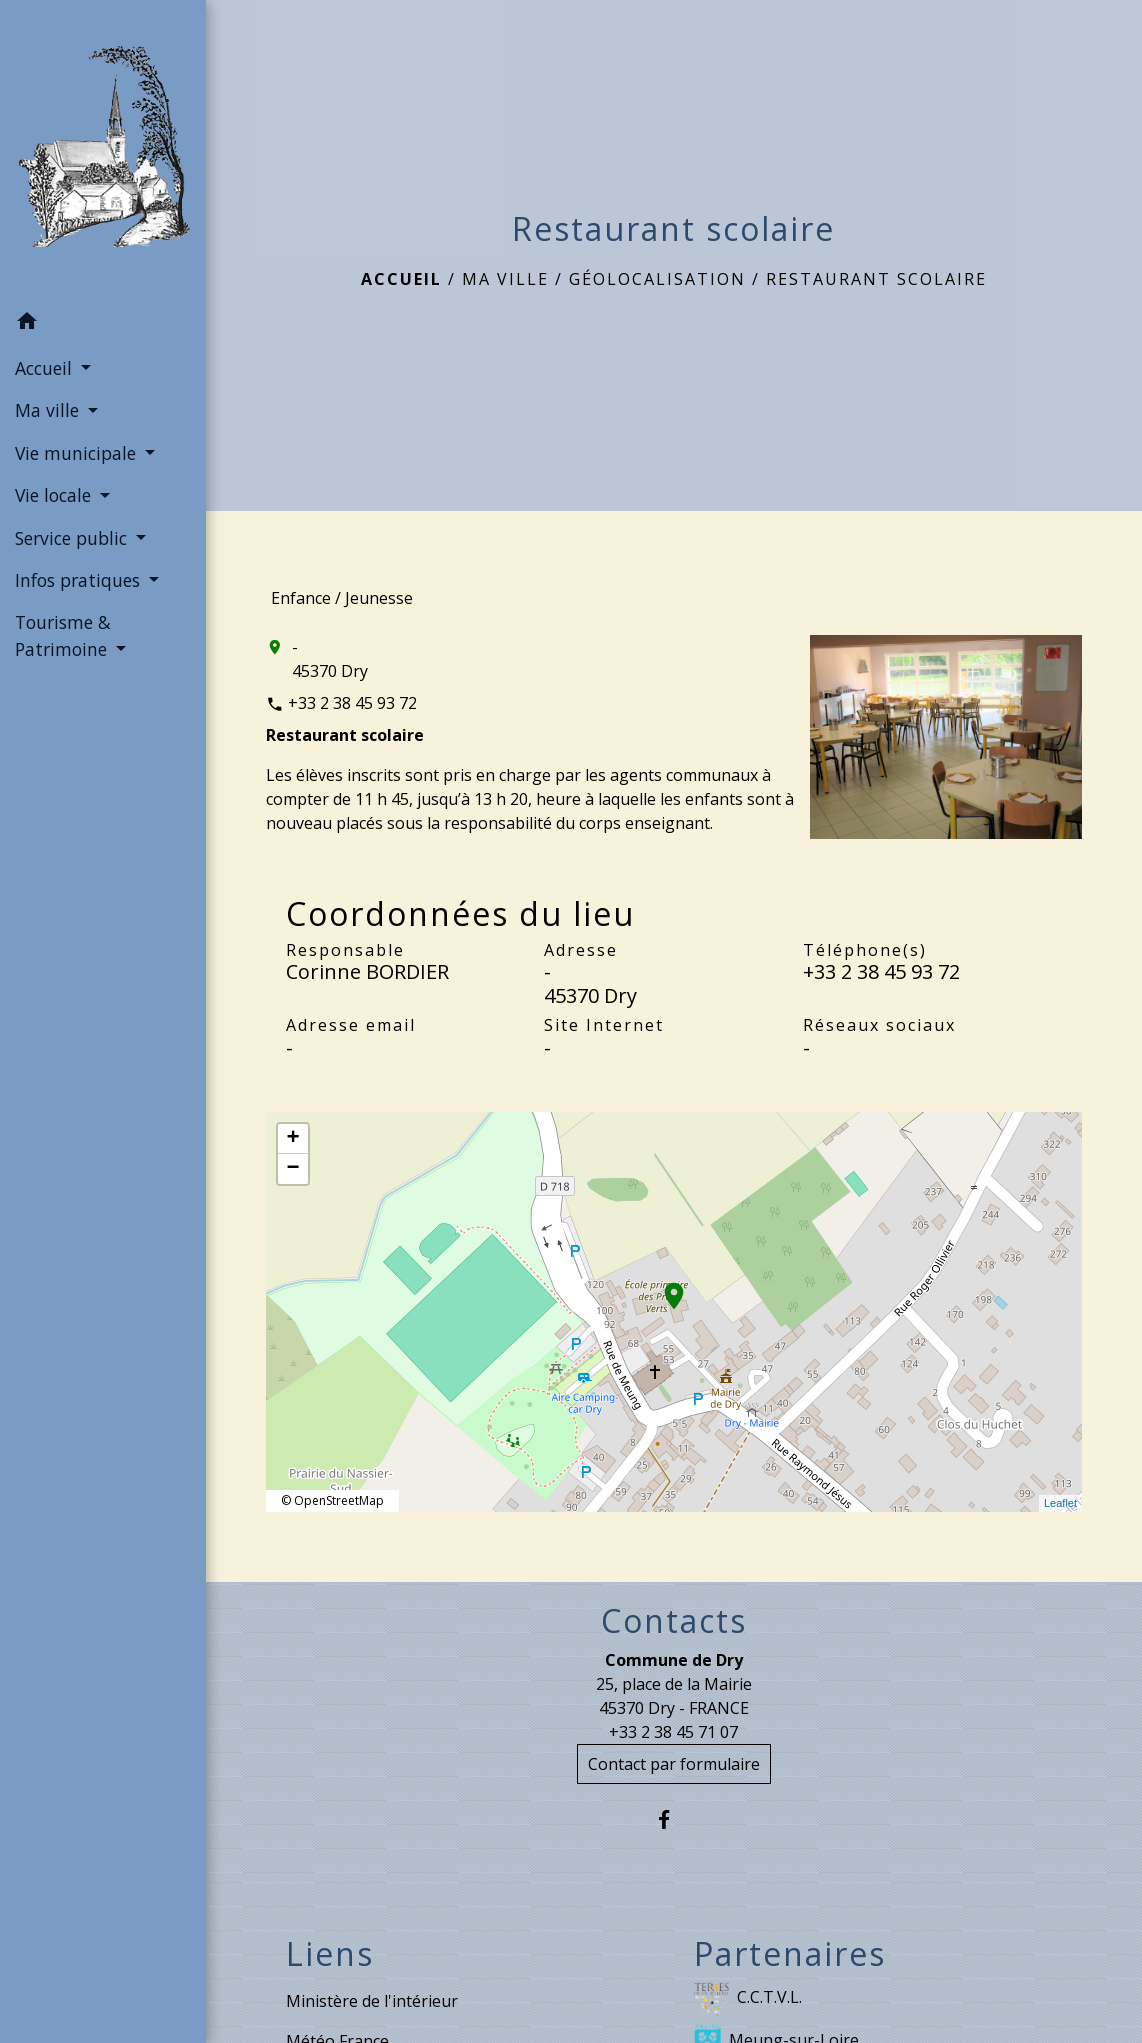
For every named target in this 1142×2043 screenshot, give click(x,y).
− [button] (292, 1169)
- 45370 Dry (330, 659)
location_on (664, 1286)
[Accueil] (103, 150)
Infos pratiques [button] (80, 580)
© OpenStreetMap (332, 1500)
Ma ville (505, 279)
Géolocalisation (657, 279)
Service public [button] (73, 538)
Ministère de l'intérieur (372, 2001)
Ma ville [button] (49, 410)
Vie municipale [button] (78, 453)
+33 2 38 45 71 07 (673, 1732)
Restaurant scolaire (876, 279)
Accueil (401, 279)
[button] (103, 324)
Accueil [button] (46, 368)
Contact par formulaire (674, 1764)
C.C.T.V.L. (748, 1998)
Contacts (674, 1621)
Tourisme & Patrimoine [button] (63, 635)
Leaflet (1060, 1503)
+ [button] (292, 1139)
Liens (330, 1954)
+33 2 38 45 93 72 (352, 703)
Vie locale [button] (55, 495)
